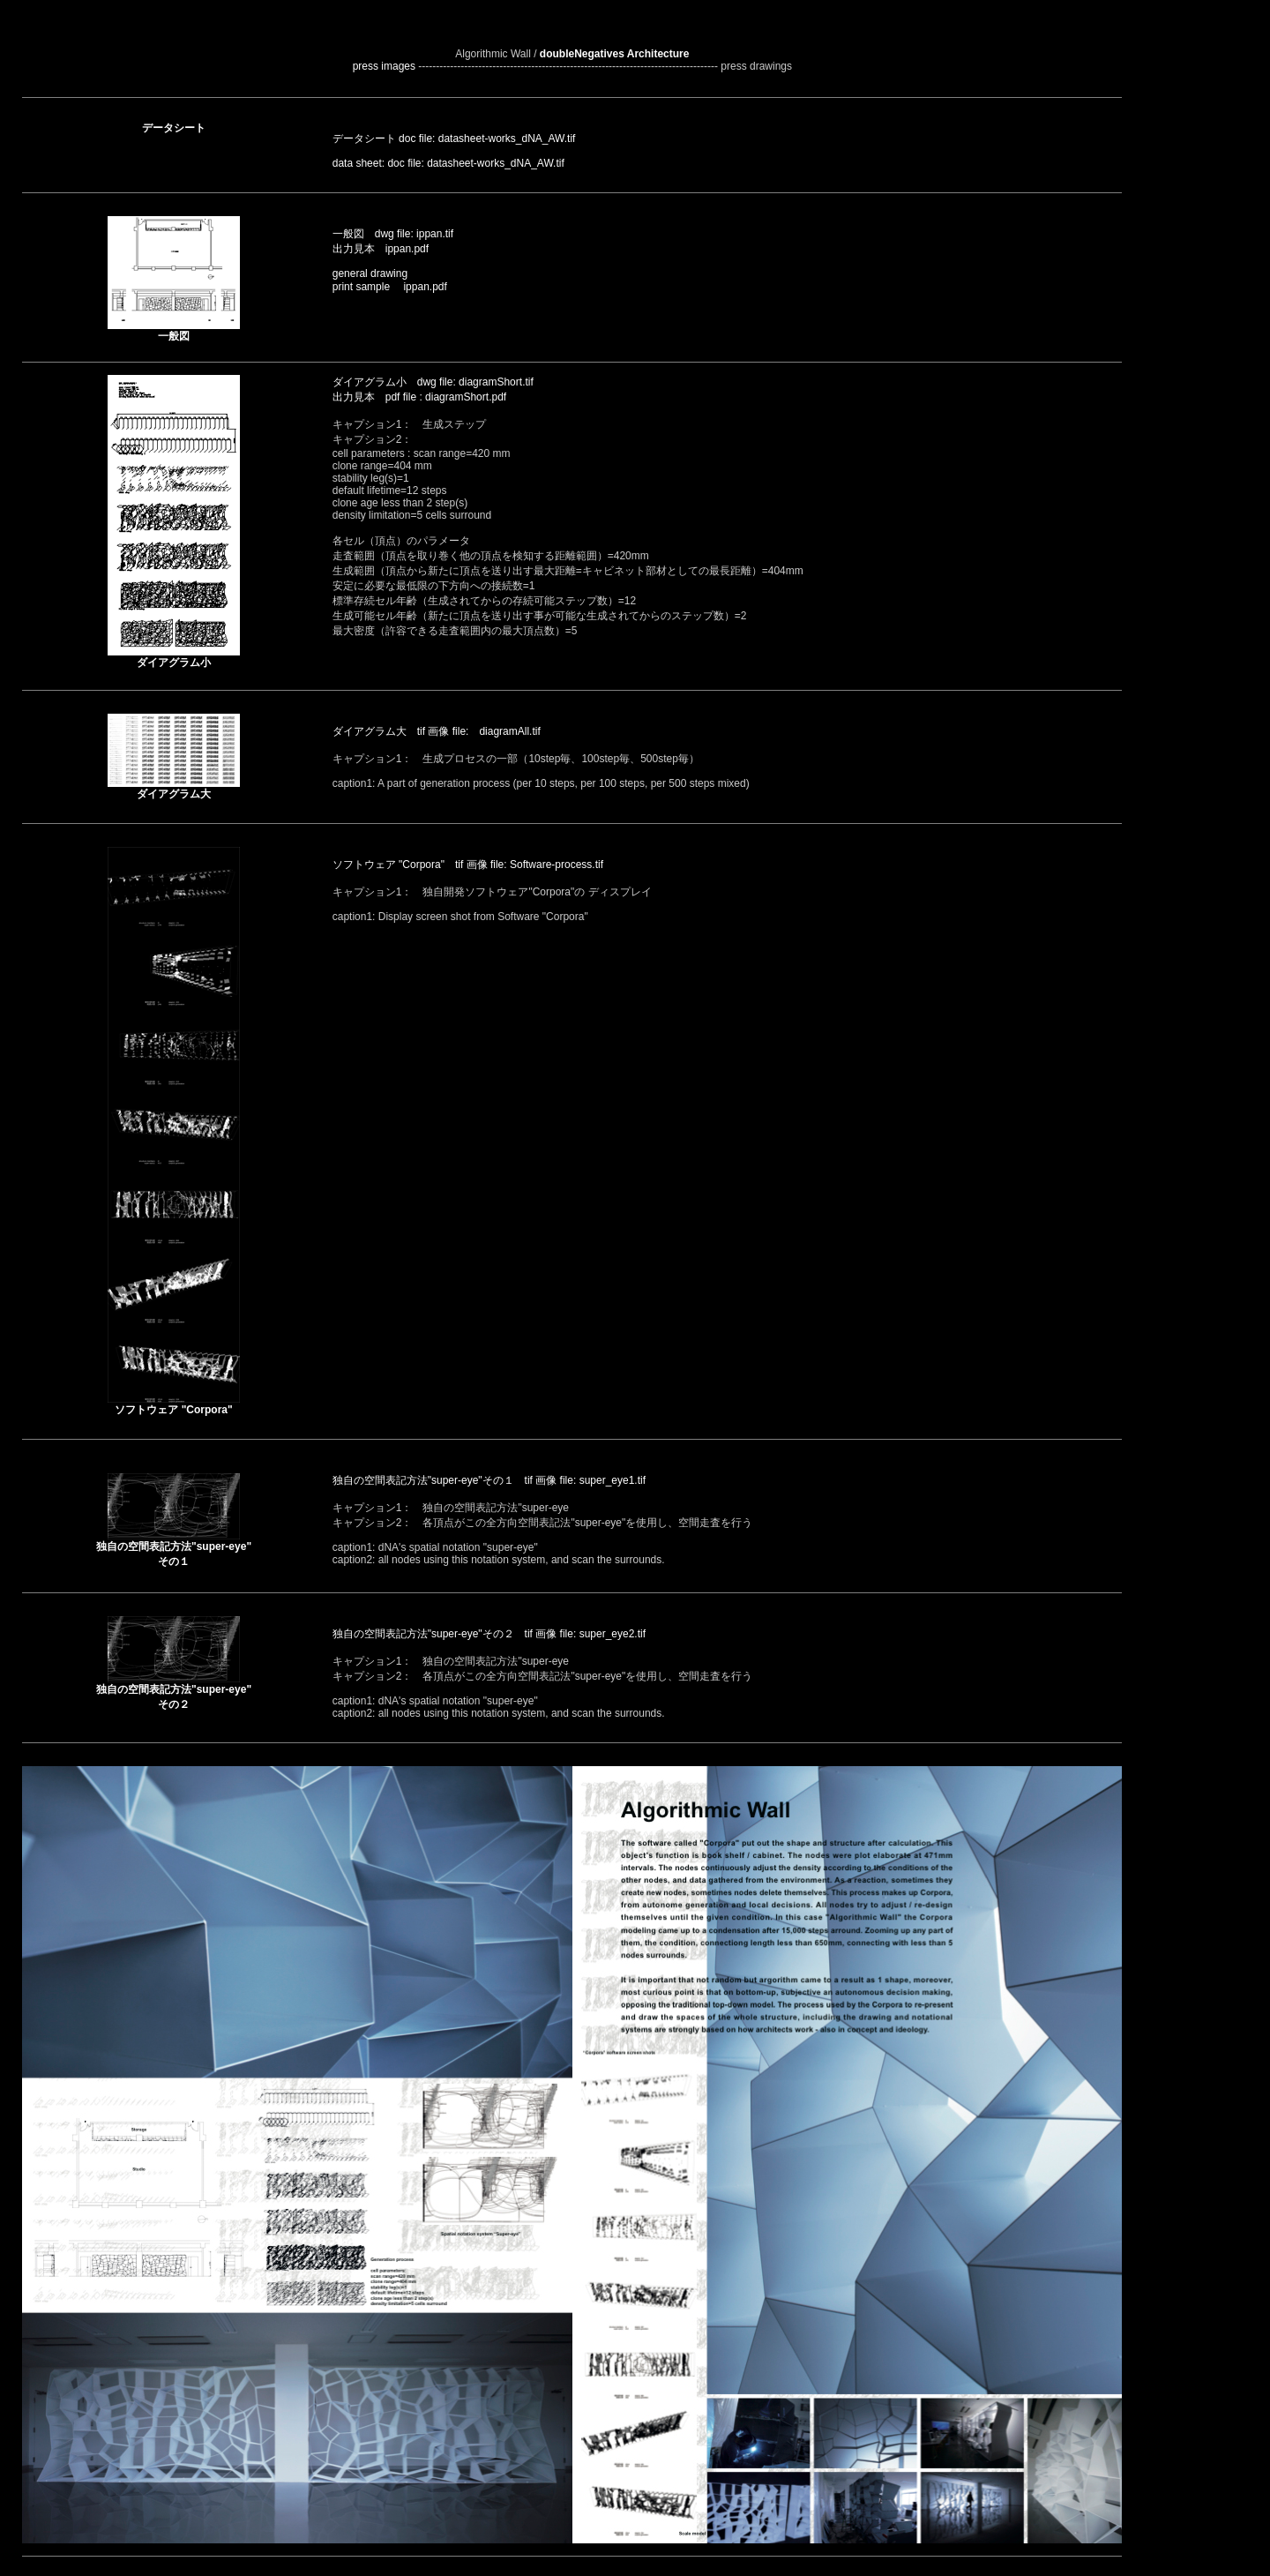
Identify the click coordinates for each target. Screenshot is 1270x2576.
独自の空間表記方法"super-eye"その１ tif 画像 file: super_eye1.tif (489, 1480)
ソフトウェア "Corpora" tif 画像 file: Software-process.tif (467, 864)
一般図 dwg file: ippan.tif (392, 234)
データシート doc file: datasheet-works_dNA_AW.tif (454, 138)
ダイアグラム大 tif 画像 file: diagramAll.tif (436, 731)
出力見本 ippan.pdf (380, 249)
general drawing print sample (369, 280)
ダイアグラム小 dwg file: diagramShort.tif (433, 382)
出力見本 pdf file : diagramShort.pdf (419, 397)
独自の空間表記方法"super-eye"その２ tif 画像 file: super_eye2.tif (489, 1634)
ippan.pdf (419, 287)
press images (384, 66)
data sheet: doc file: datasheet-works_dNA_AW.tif (448, 163)
